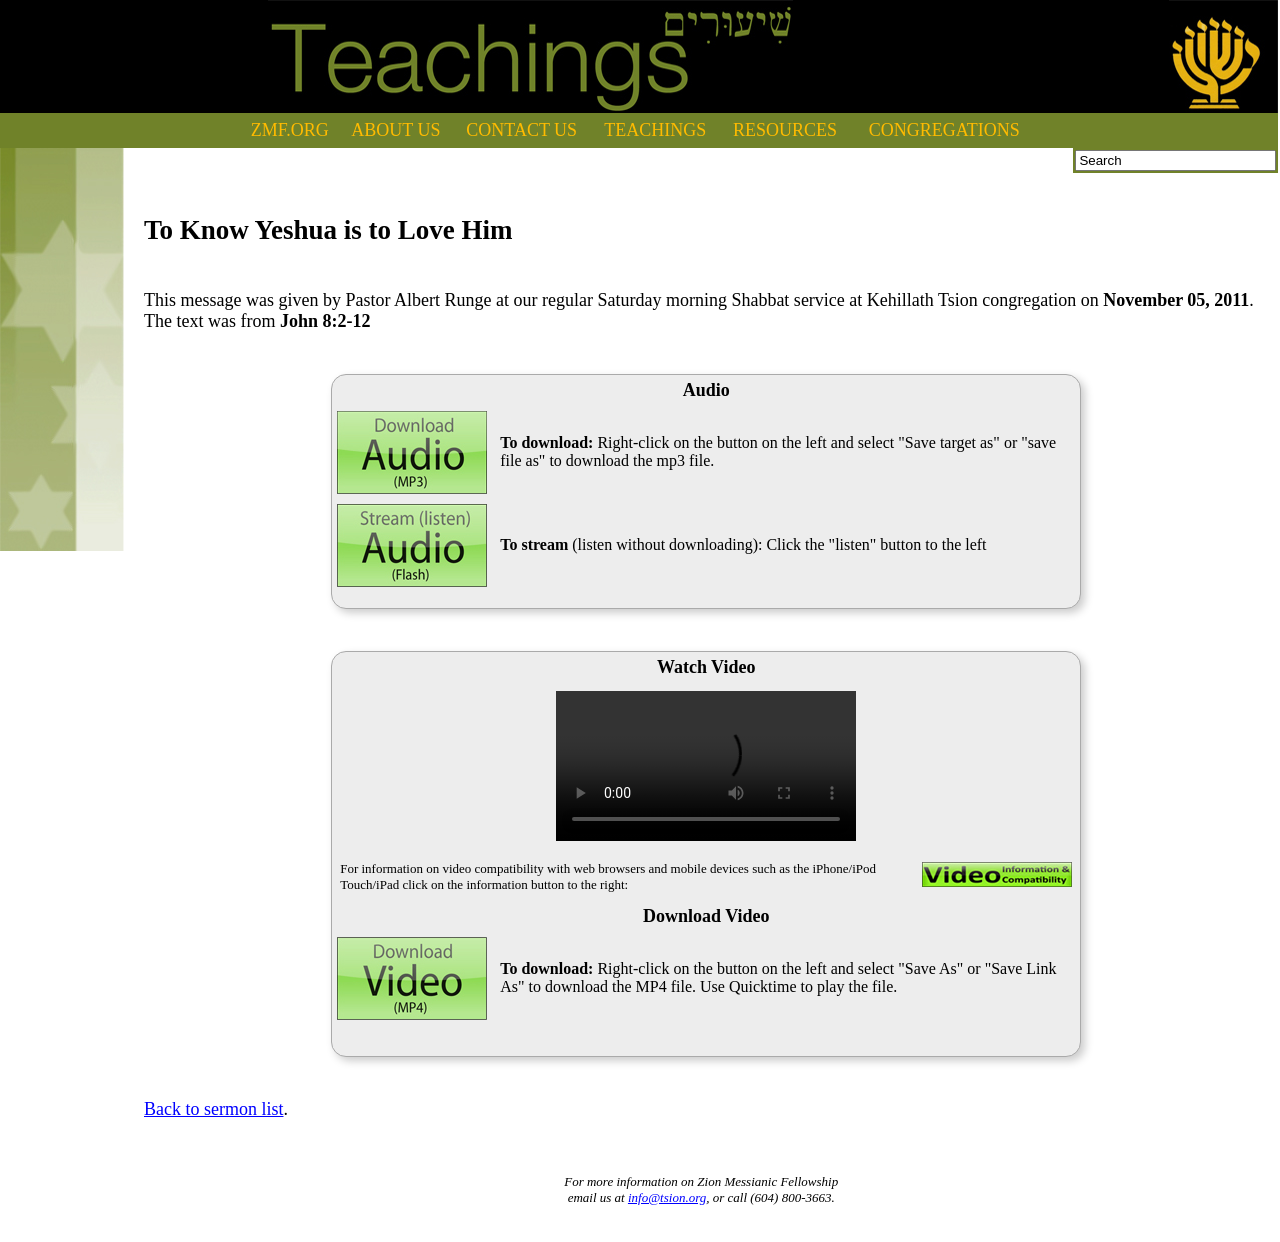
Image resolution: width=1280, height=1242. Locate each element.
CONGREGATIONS (944, 130)
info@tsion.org (667, 1197)
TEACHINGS (655, 130)
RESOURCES (785, 130)
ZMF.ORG (290, 130)
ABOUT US (395, 130)
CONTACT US (521, 130)
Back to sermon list (213, 1109)
